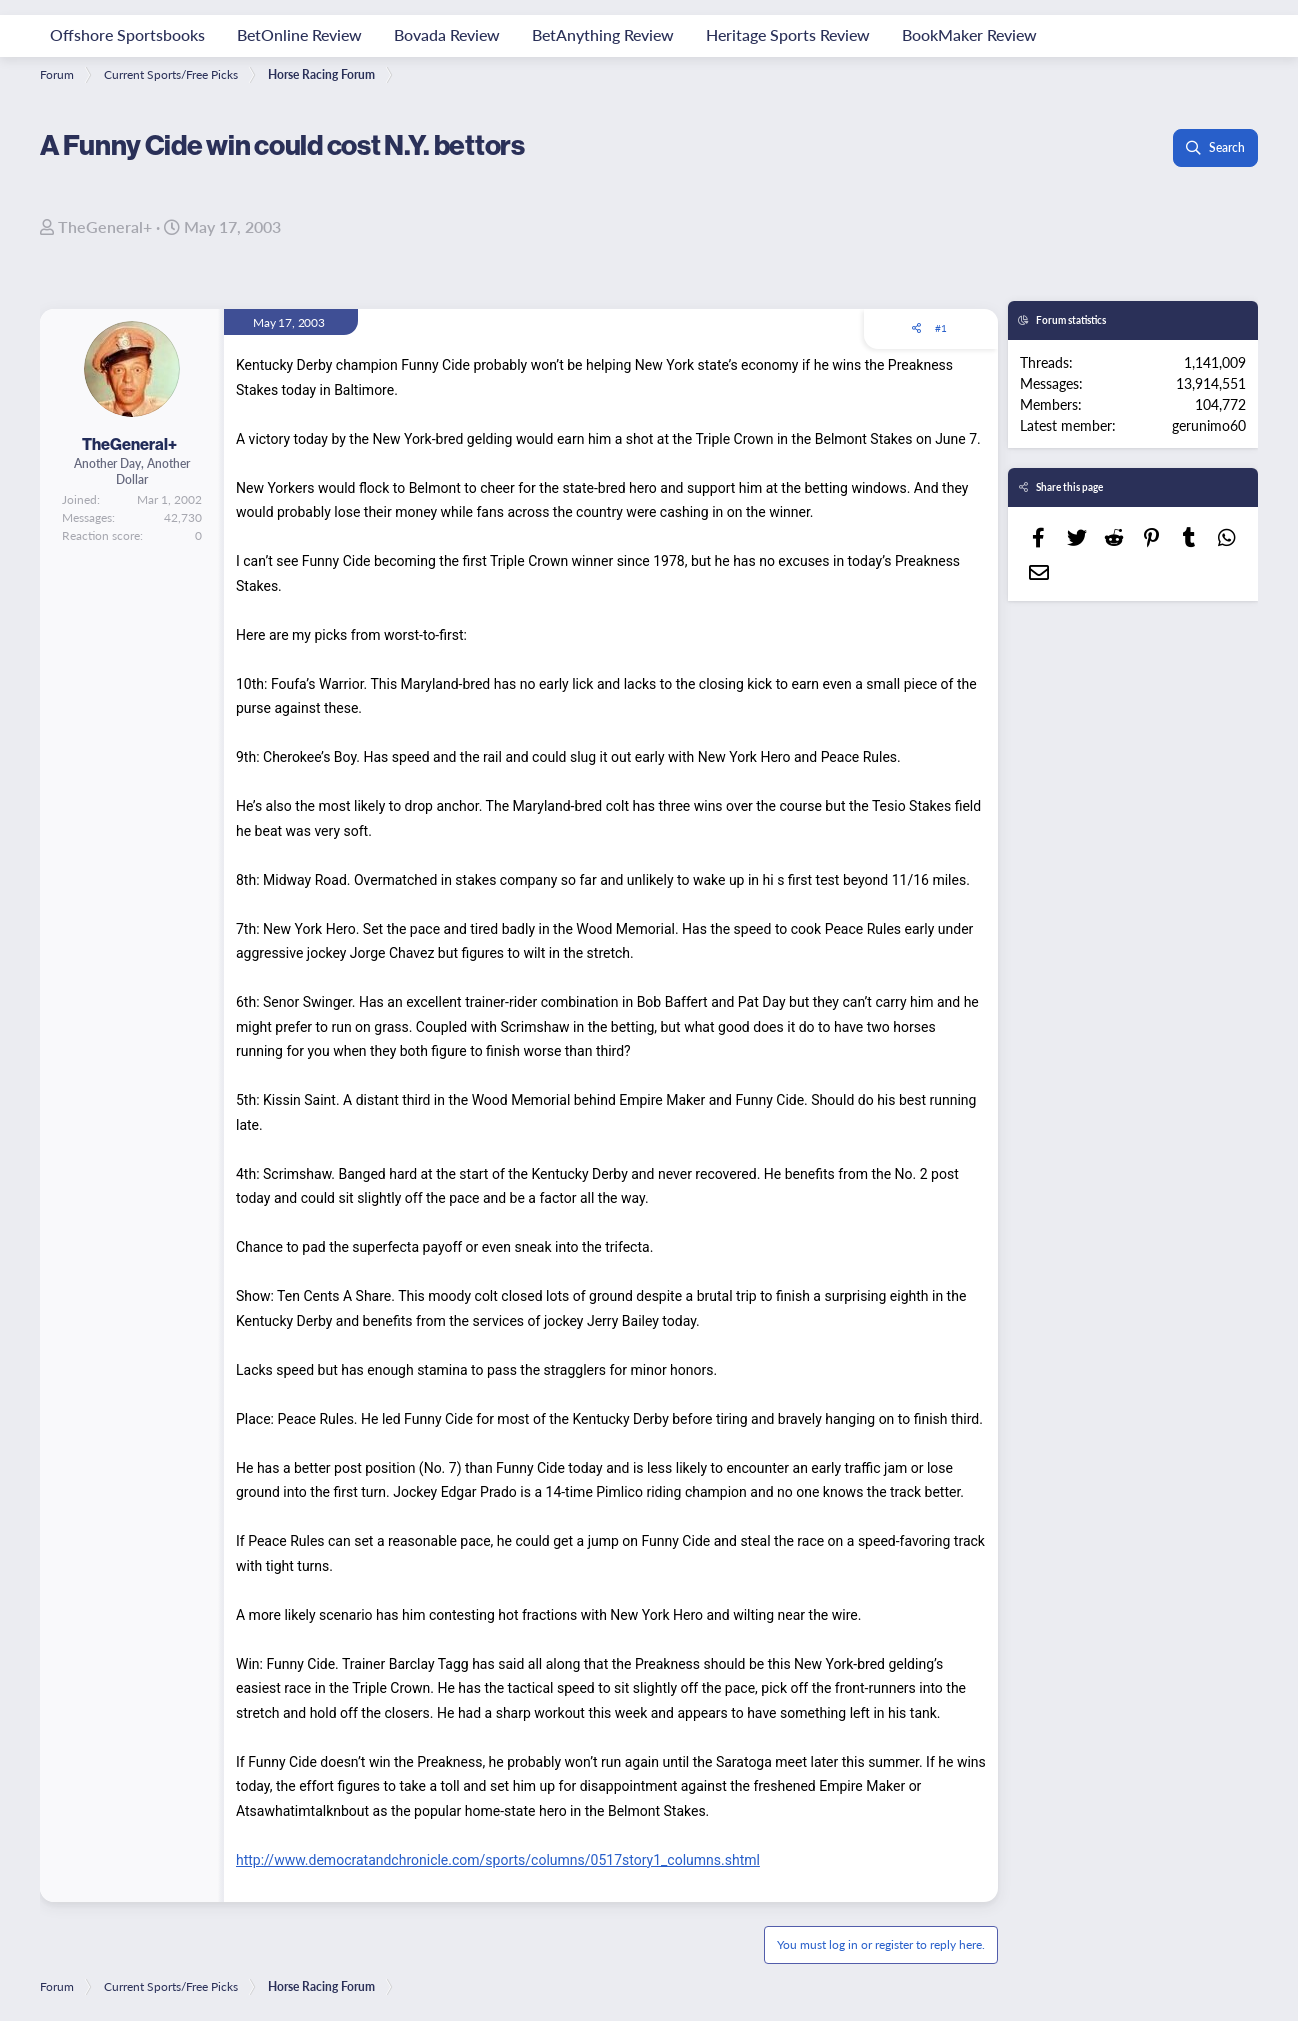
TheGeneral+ (105, 226)
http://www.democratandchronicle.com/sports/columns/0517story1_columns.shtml (498, 1860)
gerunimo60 (1209, 425)
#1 (941, 328)
